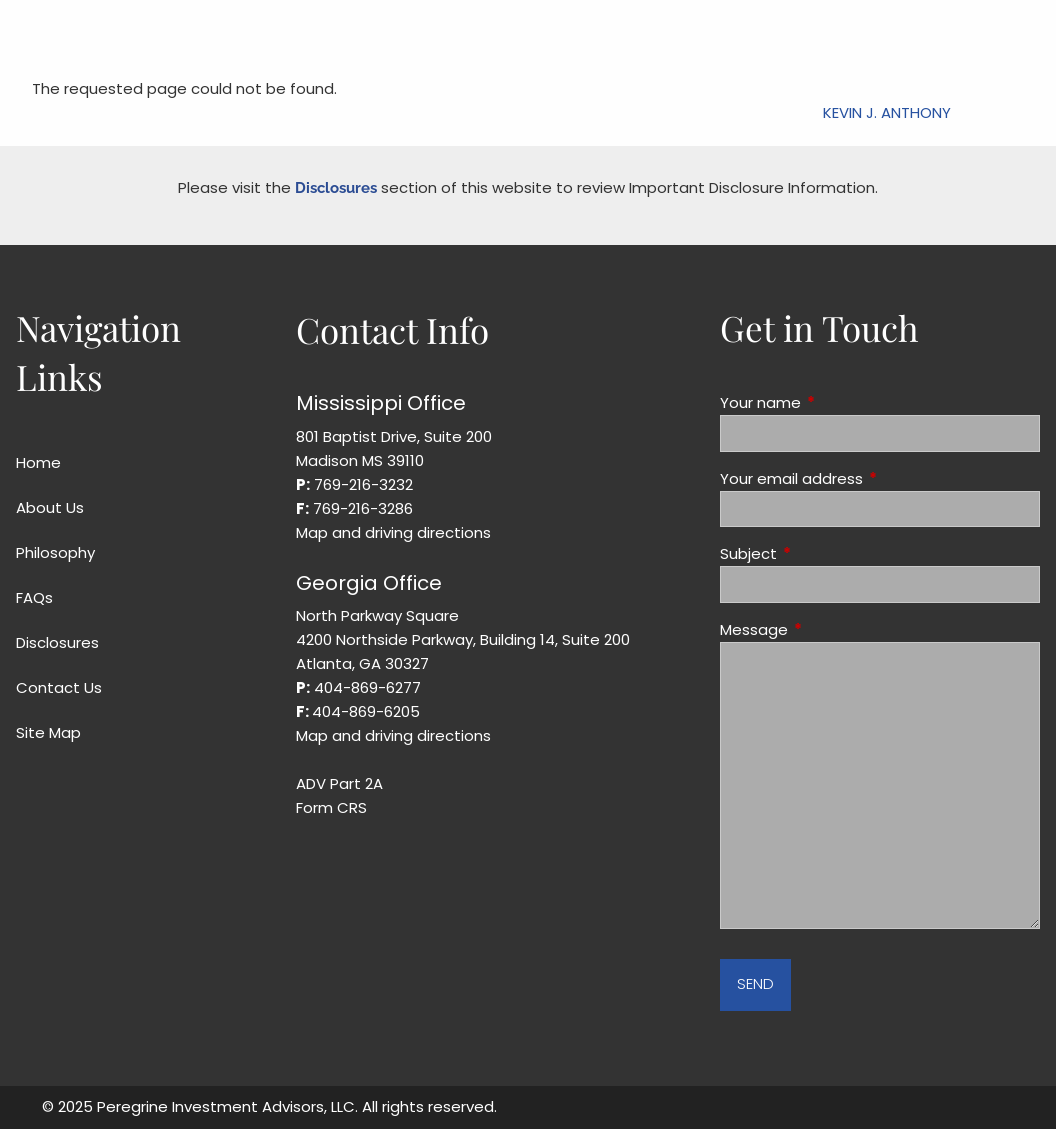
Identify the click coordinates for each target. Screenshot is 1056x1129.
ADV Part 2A (339, 783)
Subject (825, 553)
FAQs (34, 597)
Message (830, 629)
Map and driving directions (393, 532)
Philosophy (55, 552)
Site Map (48, 732)
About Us (50, 507)
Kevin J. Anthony (887, 112)
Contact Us (59, 687)
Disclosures (336, 188)
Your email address (868, 478)
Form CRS (331, 807)
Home (38, 462)
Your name (837, 402)
